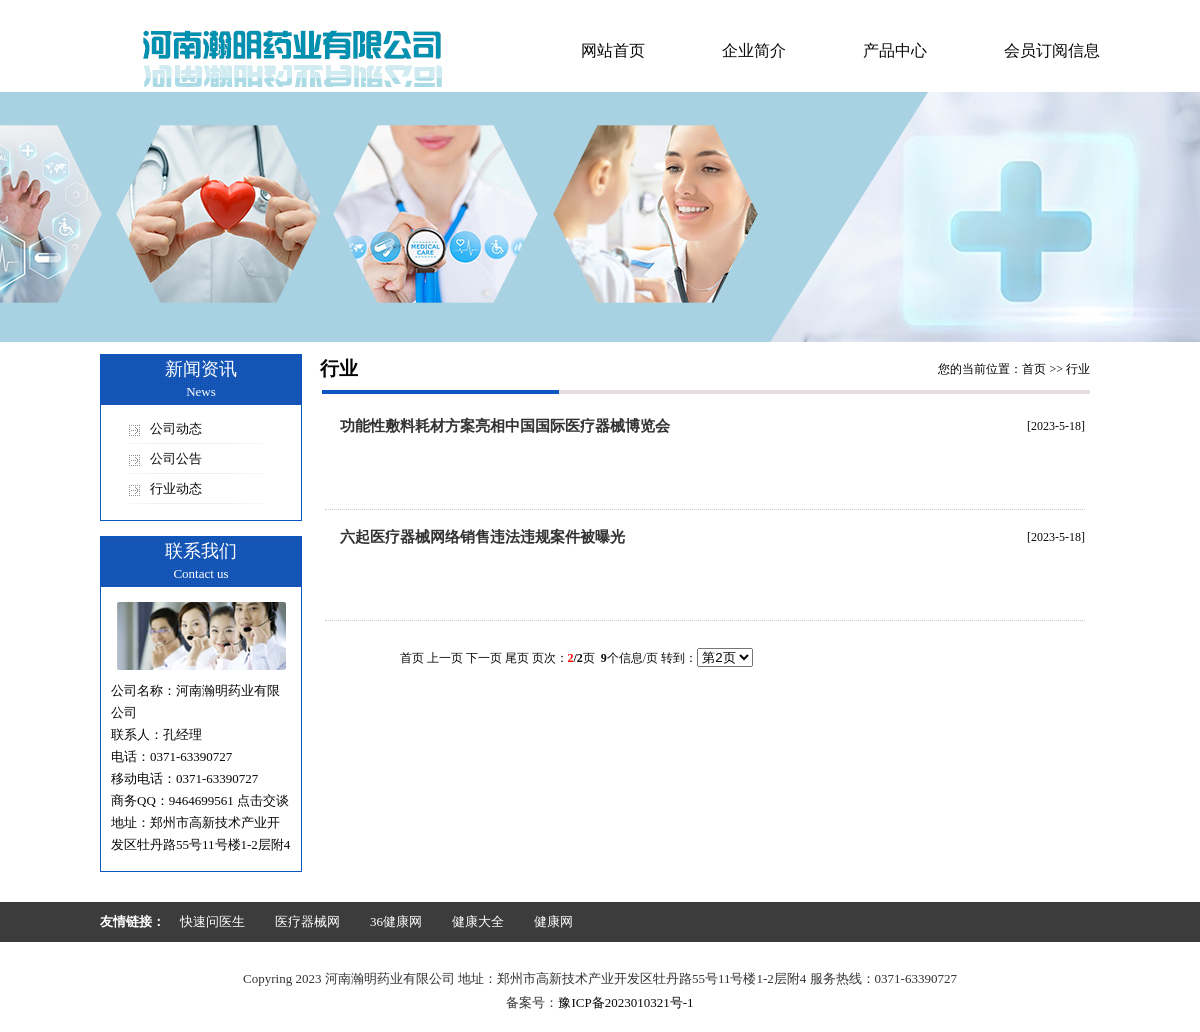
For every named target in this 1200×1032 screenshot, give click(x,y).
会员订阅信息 (1052, 50)
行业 (1078, 369)
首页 (1034, 369)
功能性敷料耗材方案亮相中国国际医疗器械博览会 (505, 426)
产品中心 (895, 50)
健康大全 (478, 921)
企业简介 (754, 50)
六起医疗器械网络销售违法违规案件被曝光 (482, 537)
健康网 (553, 921)
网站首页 (613, 50)
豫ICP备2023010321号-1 (625, 1002)
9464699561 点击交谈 (229, 800)
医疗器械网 (307, 921)
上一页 (445, 658)
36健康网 (396, 921)
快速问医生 (212, 921)
